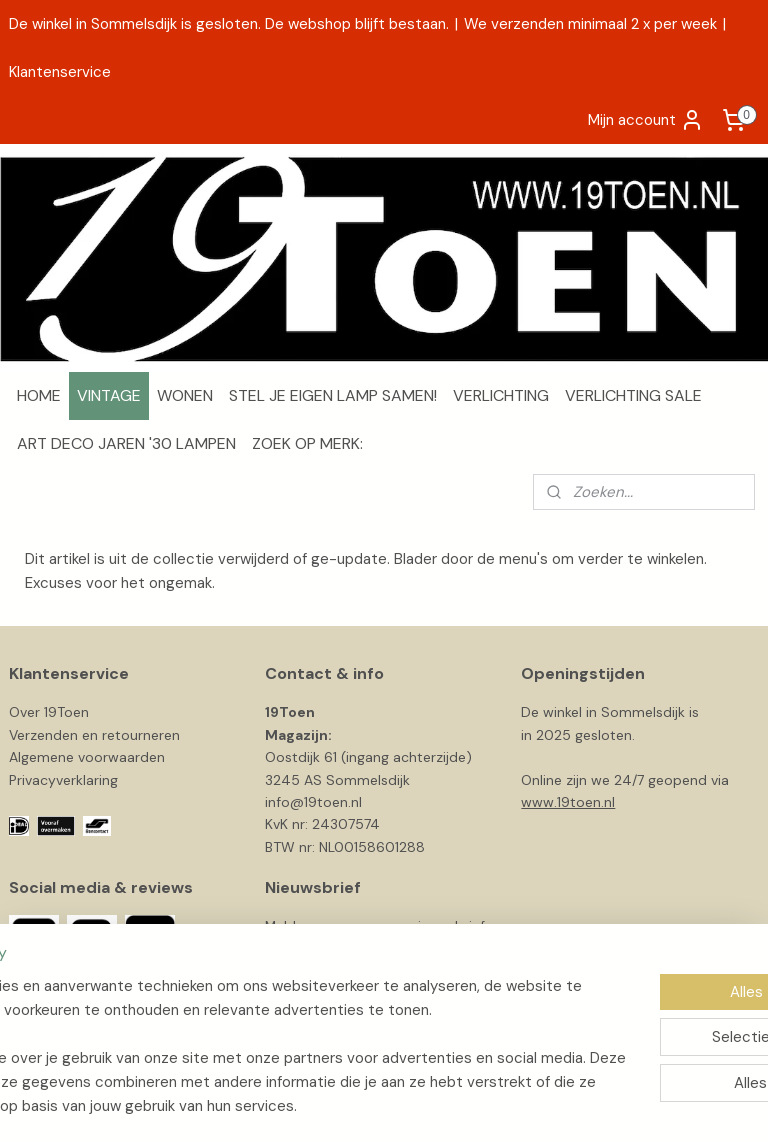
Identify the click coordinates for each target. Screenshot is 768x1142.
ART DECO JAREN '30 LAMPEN (126, 443)
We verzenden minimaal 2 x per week (590, 24)
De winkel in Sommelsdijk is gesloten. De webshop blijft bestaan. (229, 24)
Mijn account (646, 120)
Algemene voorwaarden (87, 757)
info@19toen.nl (313, 802)
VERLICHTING (501, 395)
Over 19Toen (49, 712)
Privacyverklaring (63, 780)
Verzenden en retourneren (94, 735)
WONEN (185, 395)
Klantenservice (60, 72)
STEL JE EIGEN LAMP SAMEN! (333, 395)
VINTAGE (109, 395)
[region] (252, 1022)
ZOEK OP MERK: (307, 443)
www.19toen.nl (568, 802)
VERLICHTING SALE (633, 395)
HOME (39, 395)
